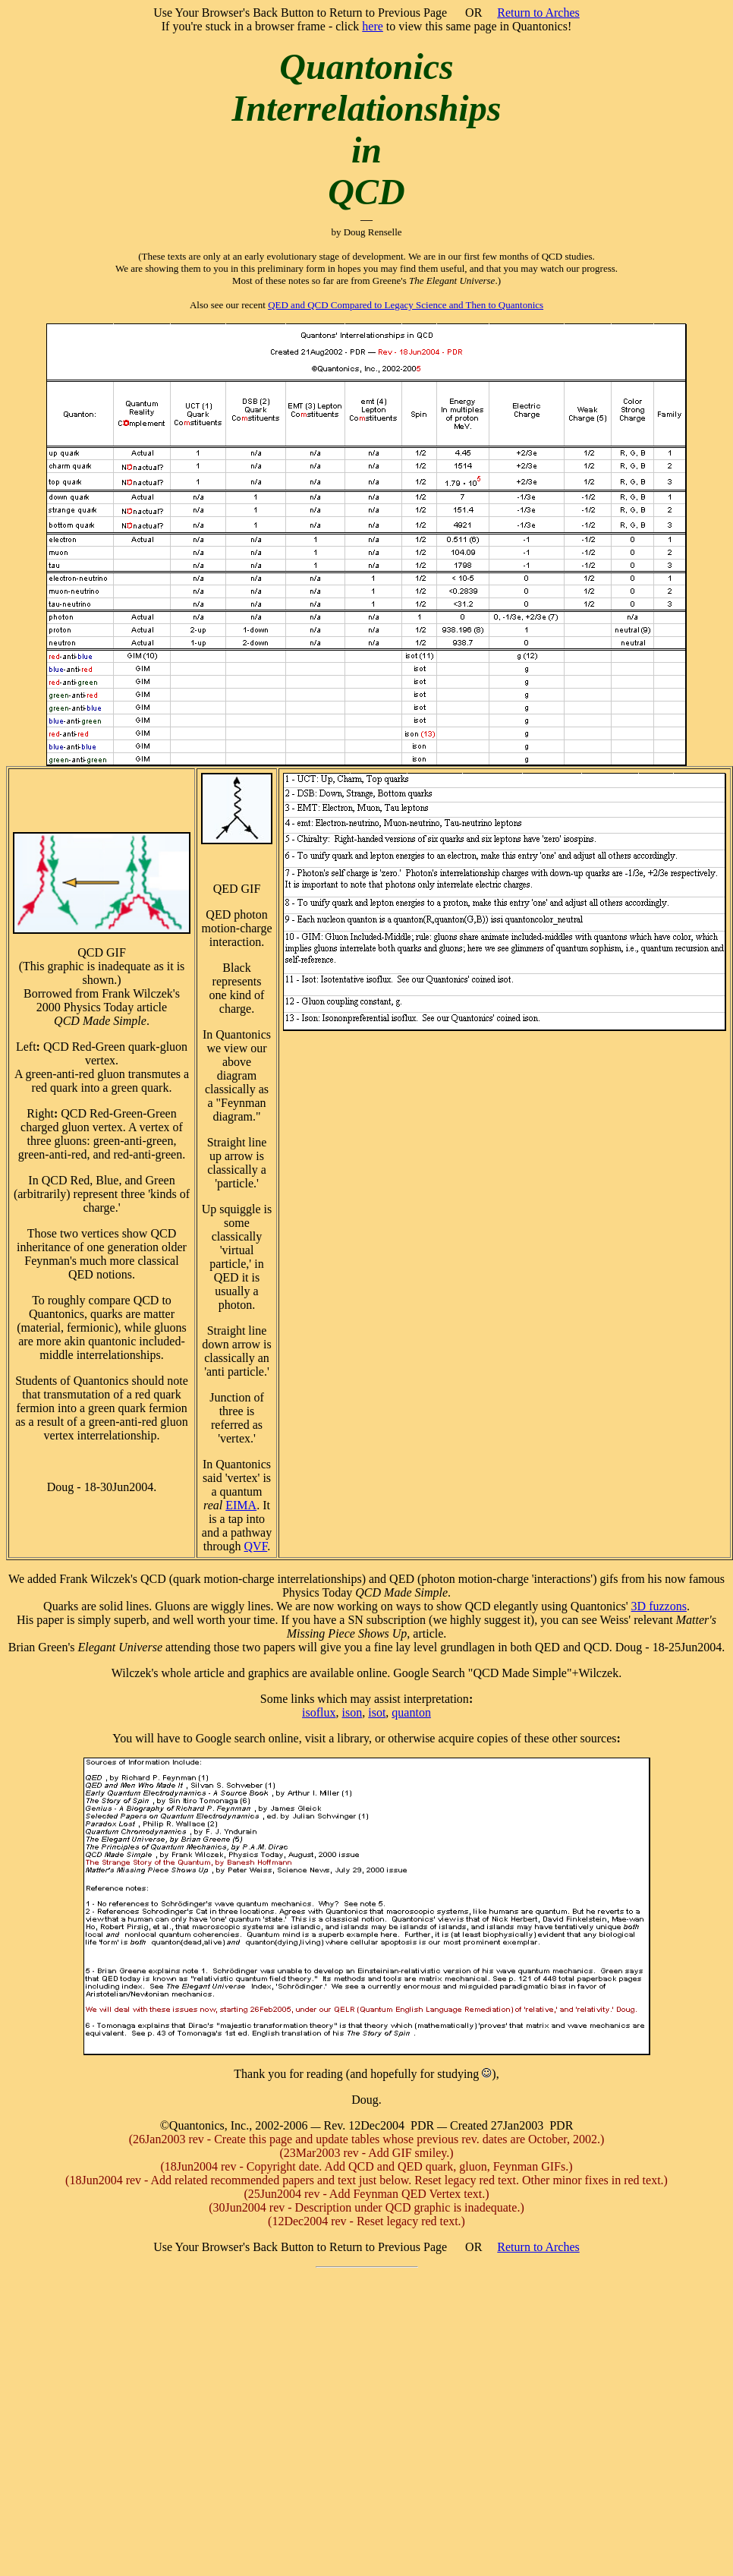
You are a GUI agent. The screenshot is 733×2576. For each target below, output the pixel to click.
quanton (411, 1712)
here (372, 26)
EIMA (240, 1505)
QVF (256, 1546)
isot (376, 1712)
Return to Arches (538, 12)
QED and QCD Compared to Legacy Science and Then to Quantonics (405, 305)
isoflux (318, 1712)
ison (352, 1712)
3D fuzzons (659, 1606)
